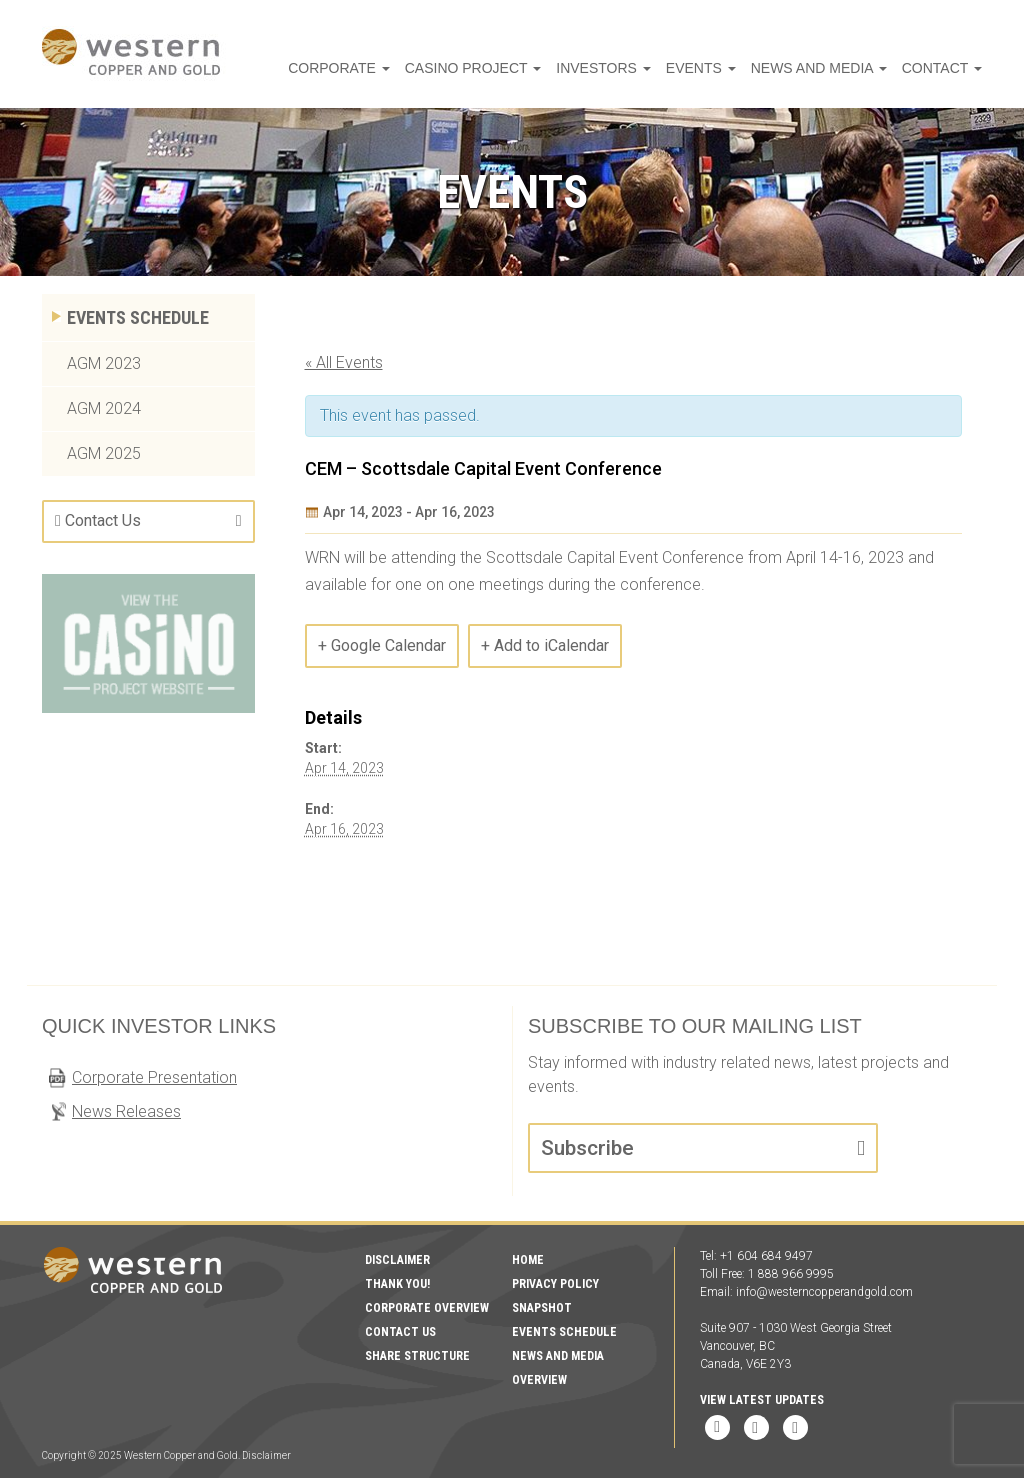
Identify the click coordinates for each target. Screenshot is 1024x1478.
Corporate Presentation (154, 1077)
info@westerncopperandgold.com (824, 1292)
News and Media (842, 68)
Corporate (434, 68)
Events (741, 68)
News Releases (126, 1111)
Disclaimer (397, 1260)
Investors (658, 68)
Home (528, 1260)
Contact (948, 68)
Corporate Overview (427, 1308)
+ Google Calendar (382, 645)
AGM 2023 (104, 363)
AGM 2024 (104, 408)
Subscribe (587, 1148)
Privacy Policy (555, 1284)
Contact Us (102, 520)
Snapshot (542, 1308)
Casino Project (547, 68)
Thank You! (397, 1284)
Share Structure (417, 1356)
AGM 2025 (104, 453)
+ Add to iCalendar (545, 645)
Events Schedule (138, 317)
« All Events (344, 362)
